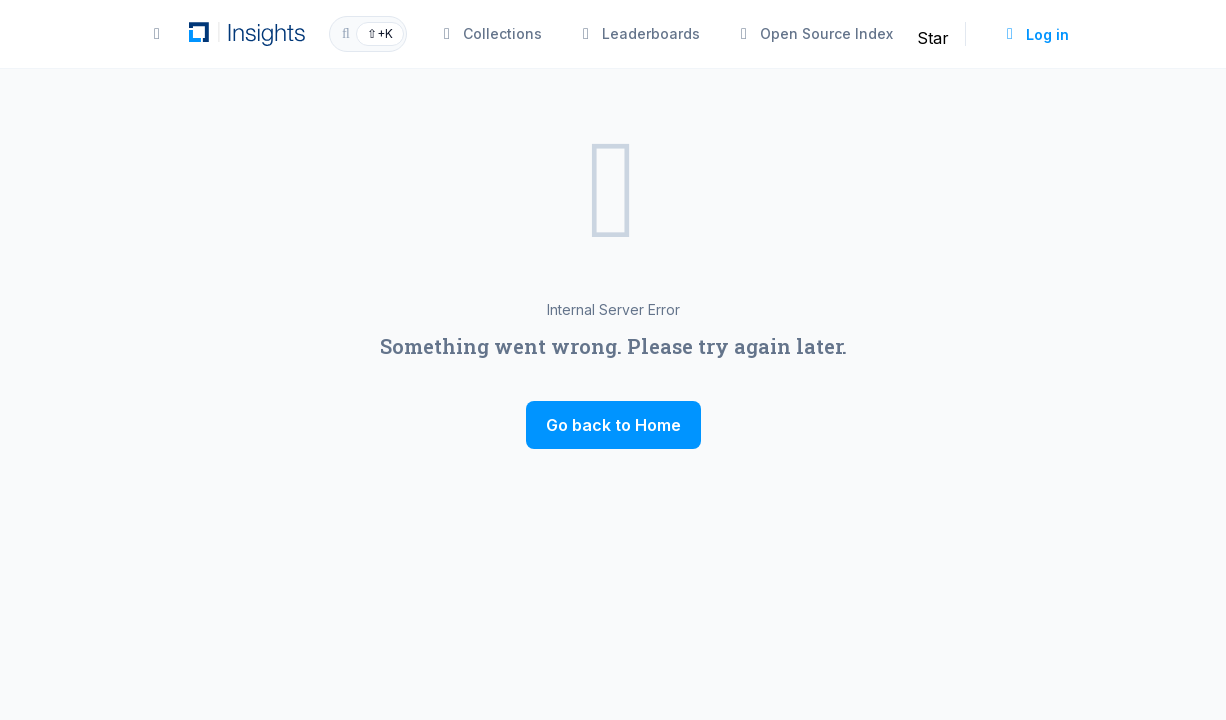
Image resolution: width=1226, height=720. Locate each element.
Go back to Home (613, 425)
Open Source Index (814, 33)
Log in (1035, 34)
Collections (490, 33)
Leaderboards (639, 33)
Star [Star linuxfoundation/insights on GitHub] (933, 38)
